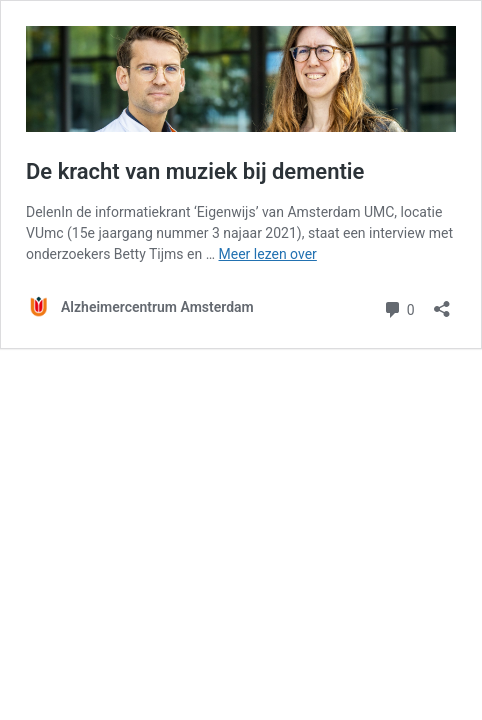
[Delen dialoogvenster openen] (442, 302)
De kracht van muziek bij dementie (195, 171)
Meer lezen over (268, 254)
